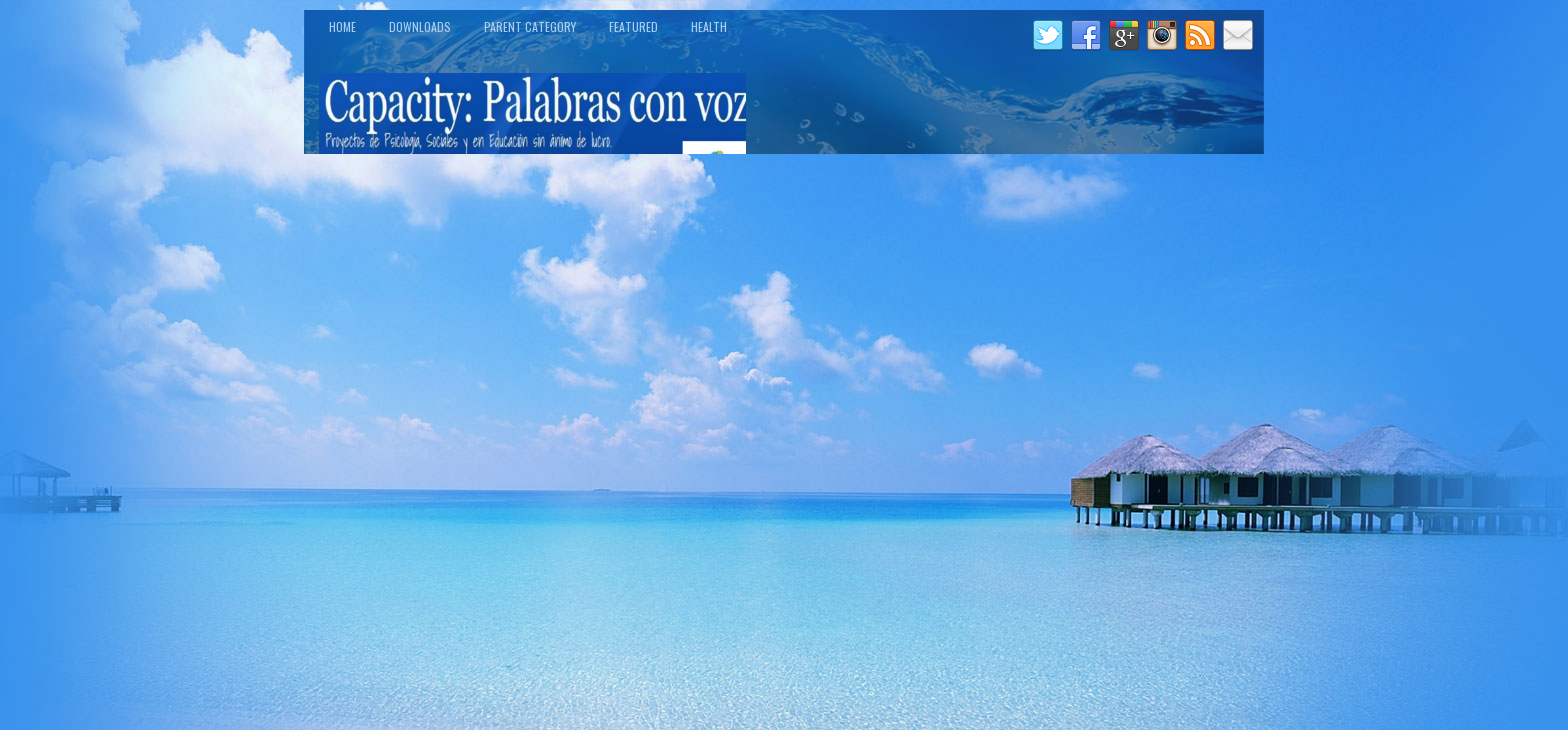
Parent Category (530, 26)
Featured (633, 26)
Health (709, 26)
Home (342, 26)
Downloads (420, 26)
